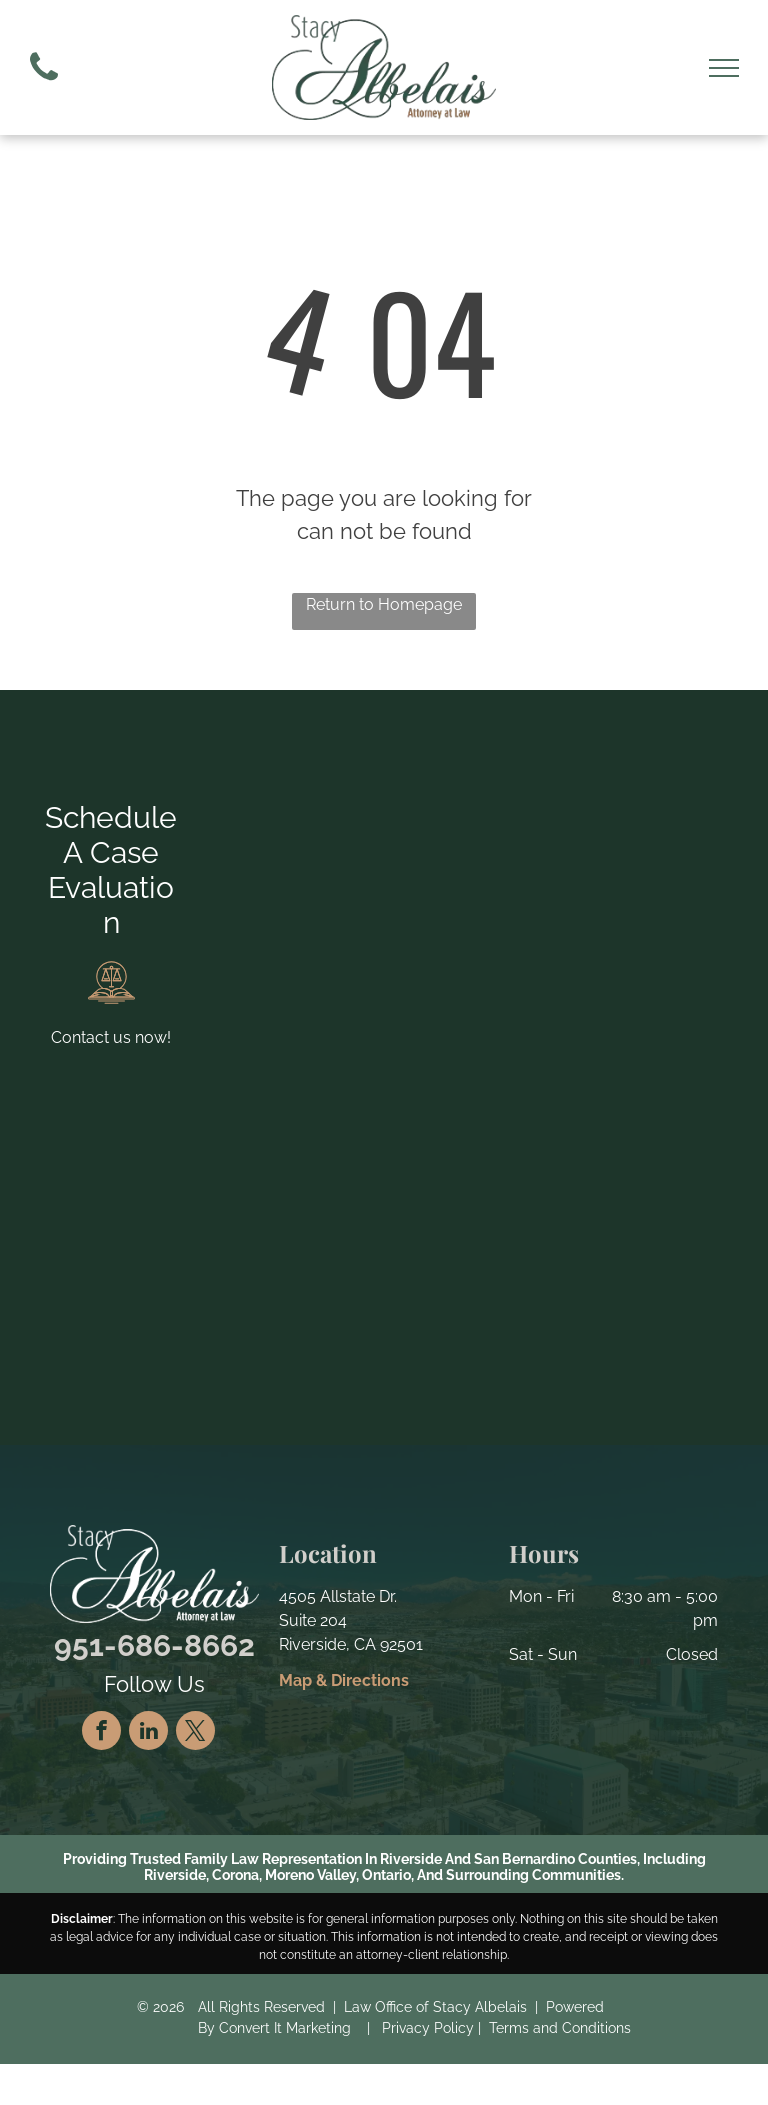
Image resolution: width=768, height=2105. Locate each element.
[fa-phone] (44, 85)
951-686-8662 (154, 1645)
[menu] (724, 68)
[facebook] (101, 1733)
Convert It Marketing (285, 2028)
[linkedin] (148, 1733)
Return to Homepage (384, 604)
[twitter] (195, 1733)
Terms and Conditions (560, 2028)
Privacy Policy (428, 2028)
